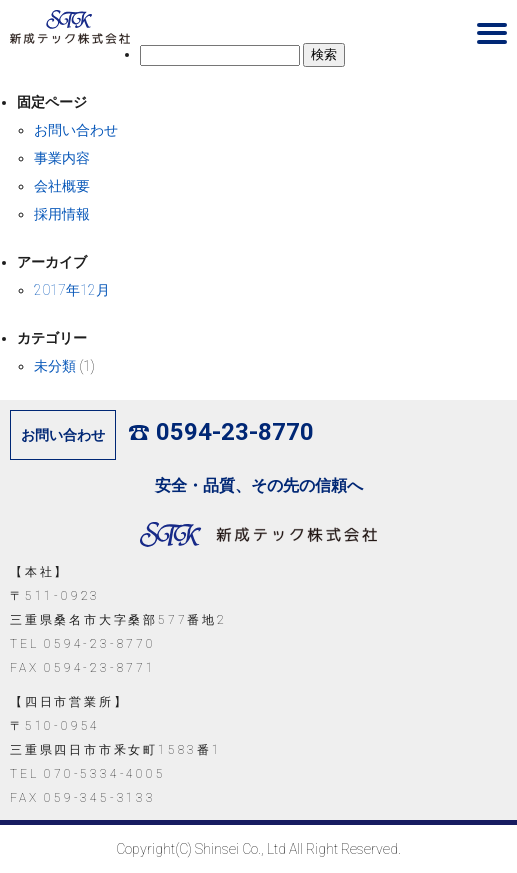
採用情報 (62, 214)
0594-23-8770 (221, 432)
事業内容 (62, 158)
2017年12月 (72, 290)
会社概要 (62, 186)
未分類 (55, 366)
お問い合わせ (76, 130)
